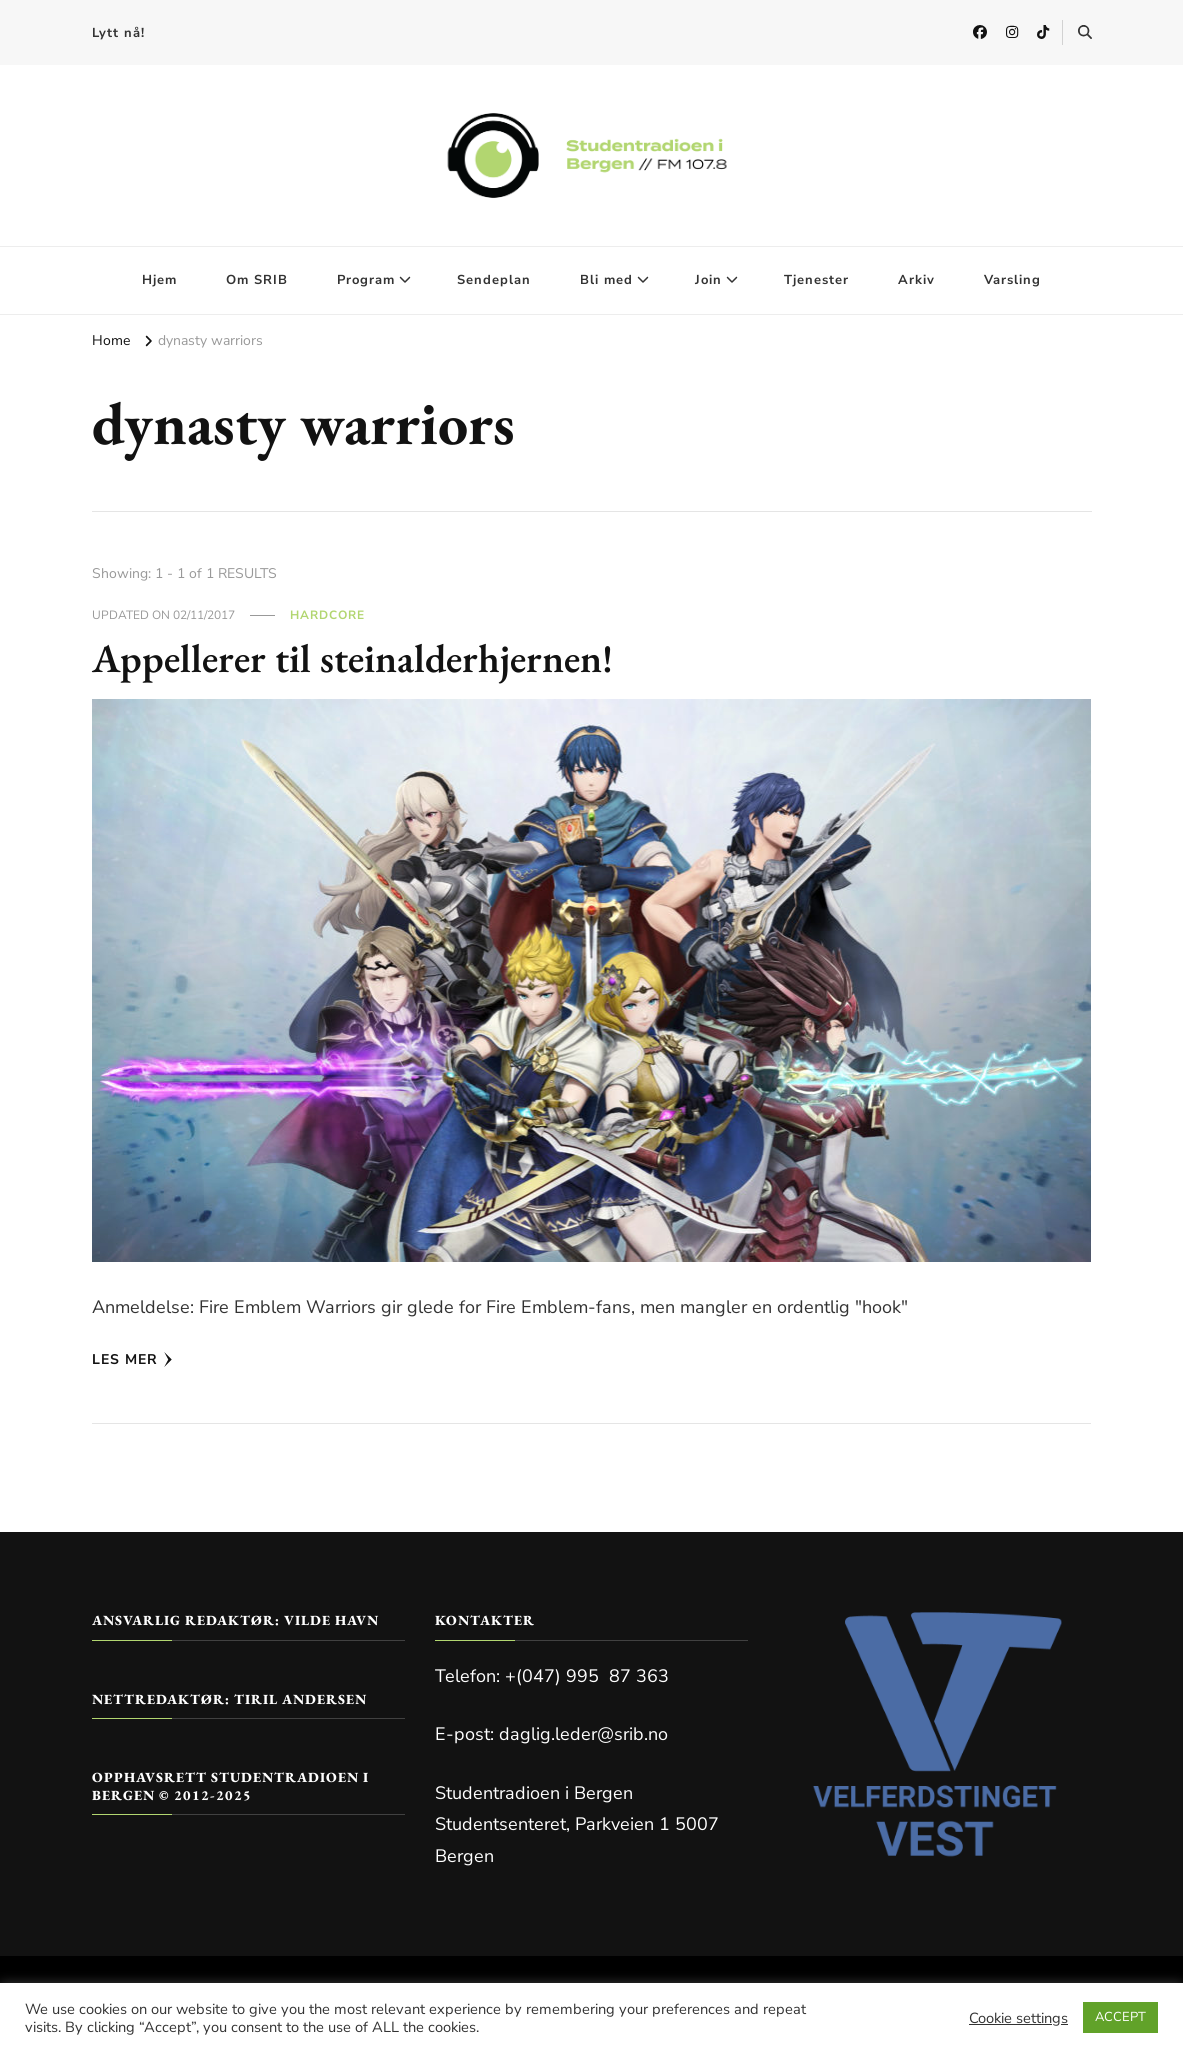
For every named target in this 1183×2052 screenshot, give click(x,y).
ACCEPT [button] (1120, 2017)
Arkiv (916, 280)
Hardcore (327, 615)
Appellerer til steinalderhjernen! (352, 658)
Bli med (606, 280)
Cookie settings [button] (1018, 2018)
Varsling (1012, 280)
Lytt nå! (118, 33)
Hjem (159, 280)
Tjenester (816, 280)
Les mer (132, 1359)
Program (366, 280)
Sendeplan (494, 280)
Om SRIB (257, 280)
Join (708, 280)
